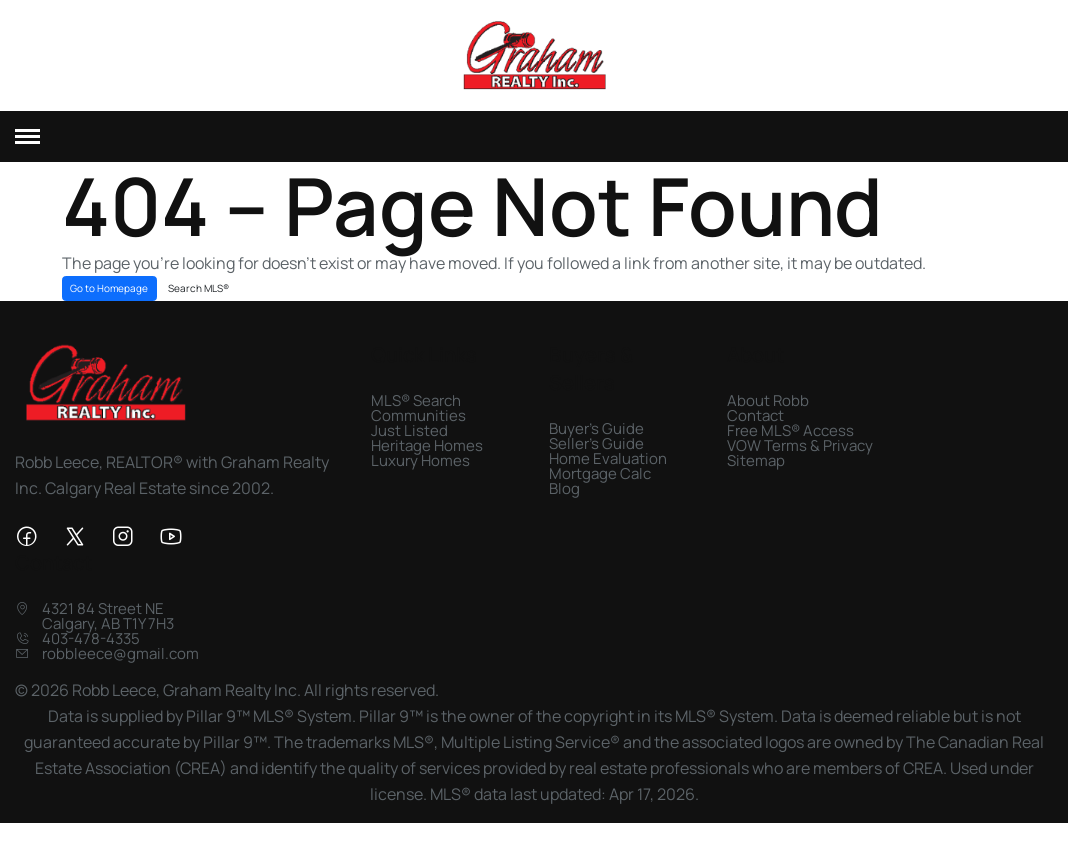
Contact (755, 444)
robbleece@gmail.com (120, 683)
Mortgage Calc (600, 502)
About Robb (768, 429)
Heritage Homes (427, 474)
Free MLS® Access (790, 459)
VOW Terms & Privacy (800, 474)
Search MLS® (198, 317)
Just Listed (409, 459)
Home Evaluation (608, 487)
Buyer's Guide (596, 457)
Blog (564, 517)
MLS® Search (416, 429)
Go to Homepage (109, 317)
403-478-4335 (91, 668)
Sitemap (756, 489)
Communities (418, 444)
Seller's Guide (596, 472)
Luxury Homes (420, 489)
